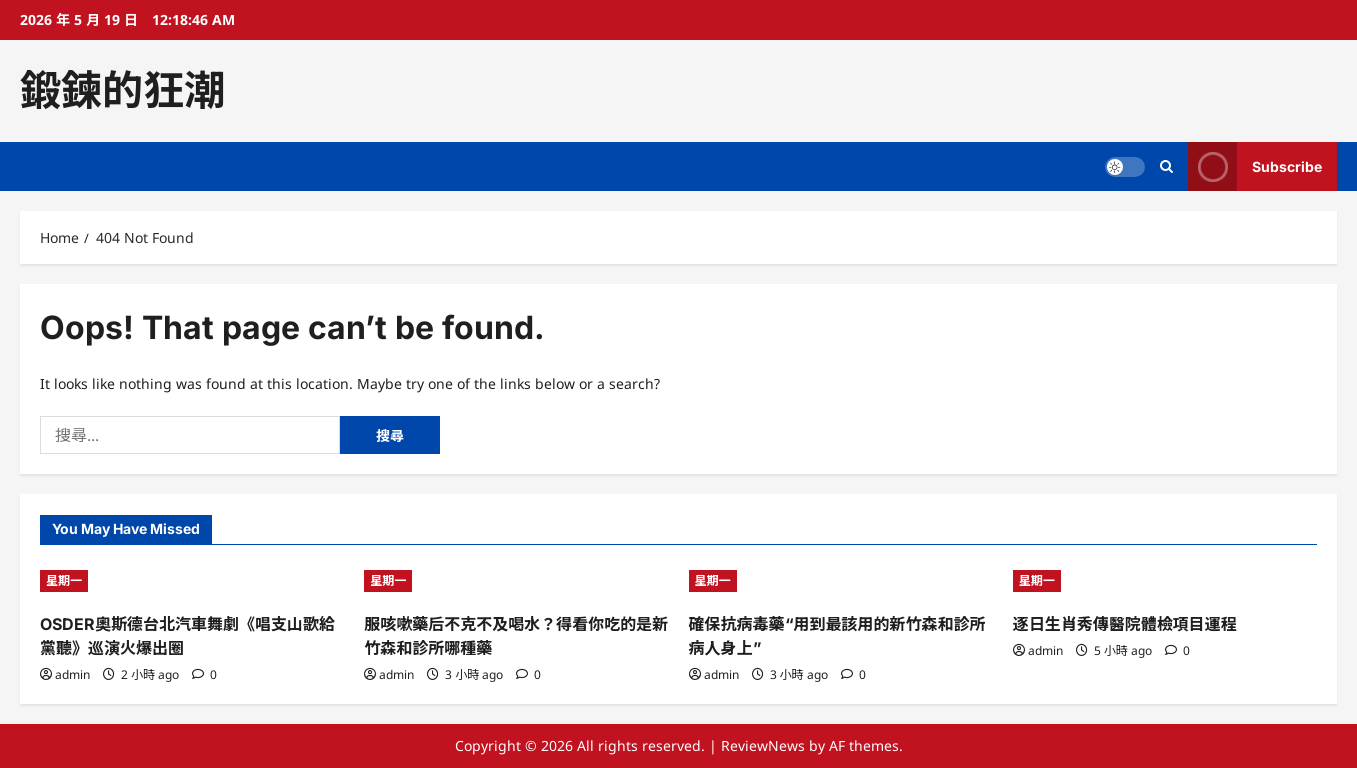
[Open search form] (1166, 166)
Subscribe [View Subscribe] (1255, 166)
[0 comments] (204, 674)
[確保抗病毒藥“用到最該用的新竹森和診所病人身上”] (841, 581)
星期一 (64, 580)
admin (72, 674)
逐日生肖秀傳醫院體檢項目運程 (1125, 624)
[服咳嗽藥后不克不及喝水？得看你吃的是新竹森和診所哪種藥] (516, 581)
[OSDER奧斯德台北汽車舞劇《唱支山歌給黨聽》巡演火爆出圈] (192, 581)
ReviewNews (763, 745)
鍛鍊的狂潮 (122, 90)
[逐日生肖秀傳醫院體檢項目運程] (1165, 581)
